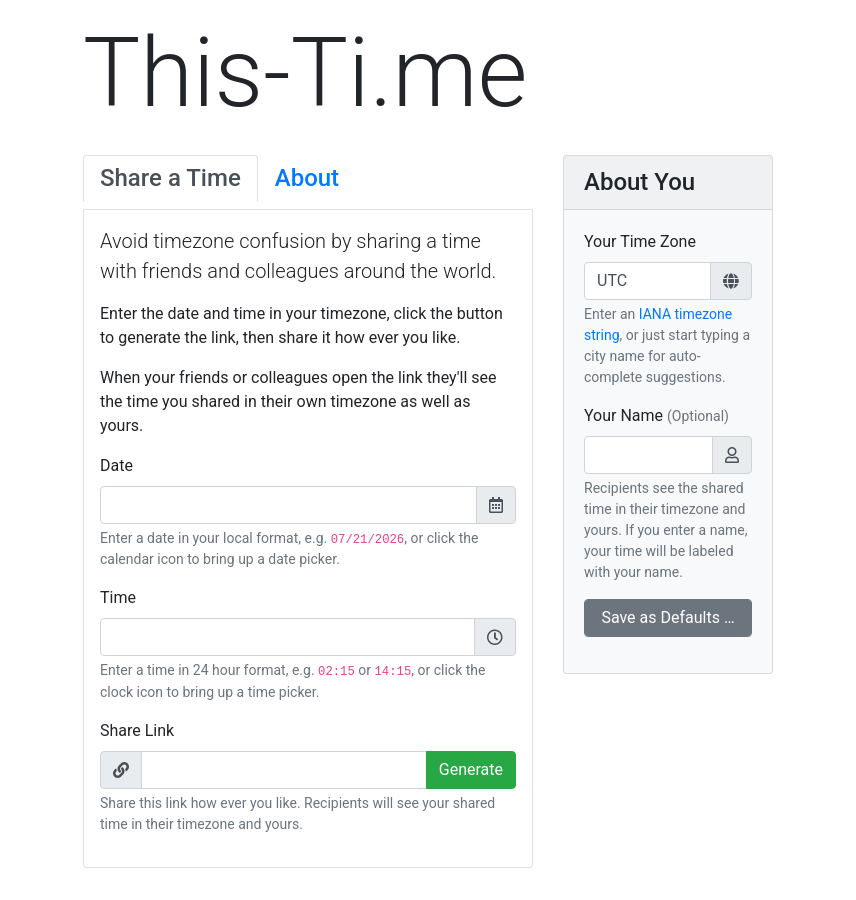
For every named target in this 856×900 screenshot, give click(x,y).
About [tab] (307, 178)
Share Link (137, 730)
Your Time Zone (640, 241)
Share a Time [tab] (170, 178)
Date (116, 465)
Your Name (656, 415)
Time (118, 597)
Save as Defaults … (667, 617)
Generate (471, 769)
